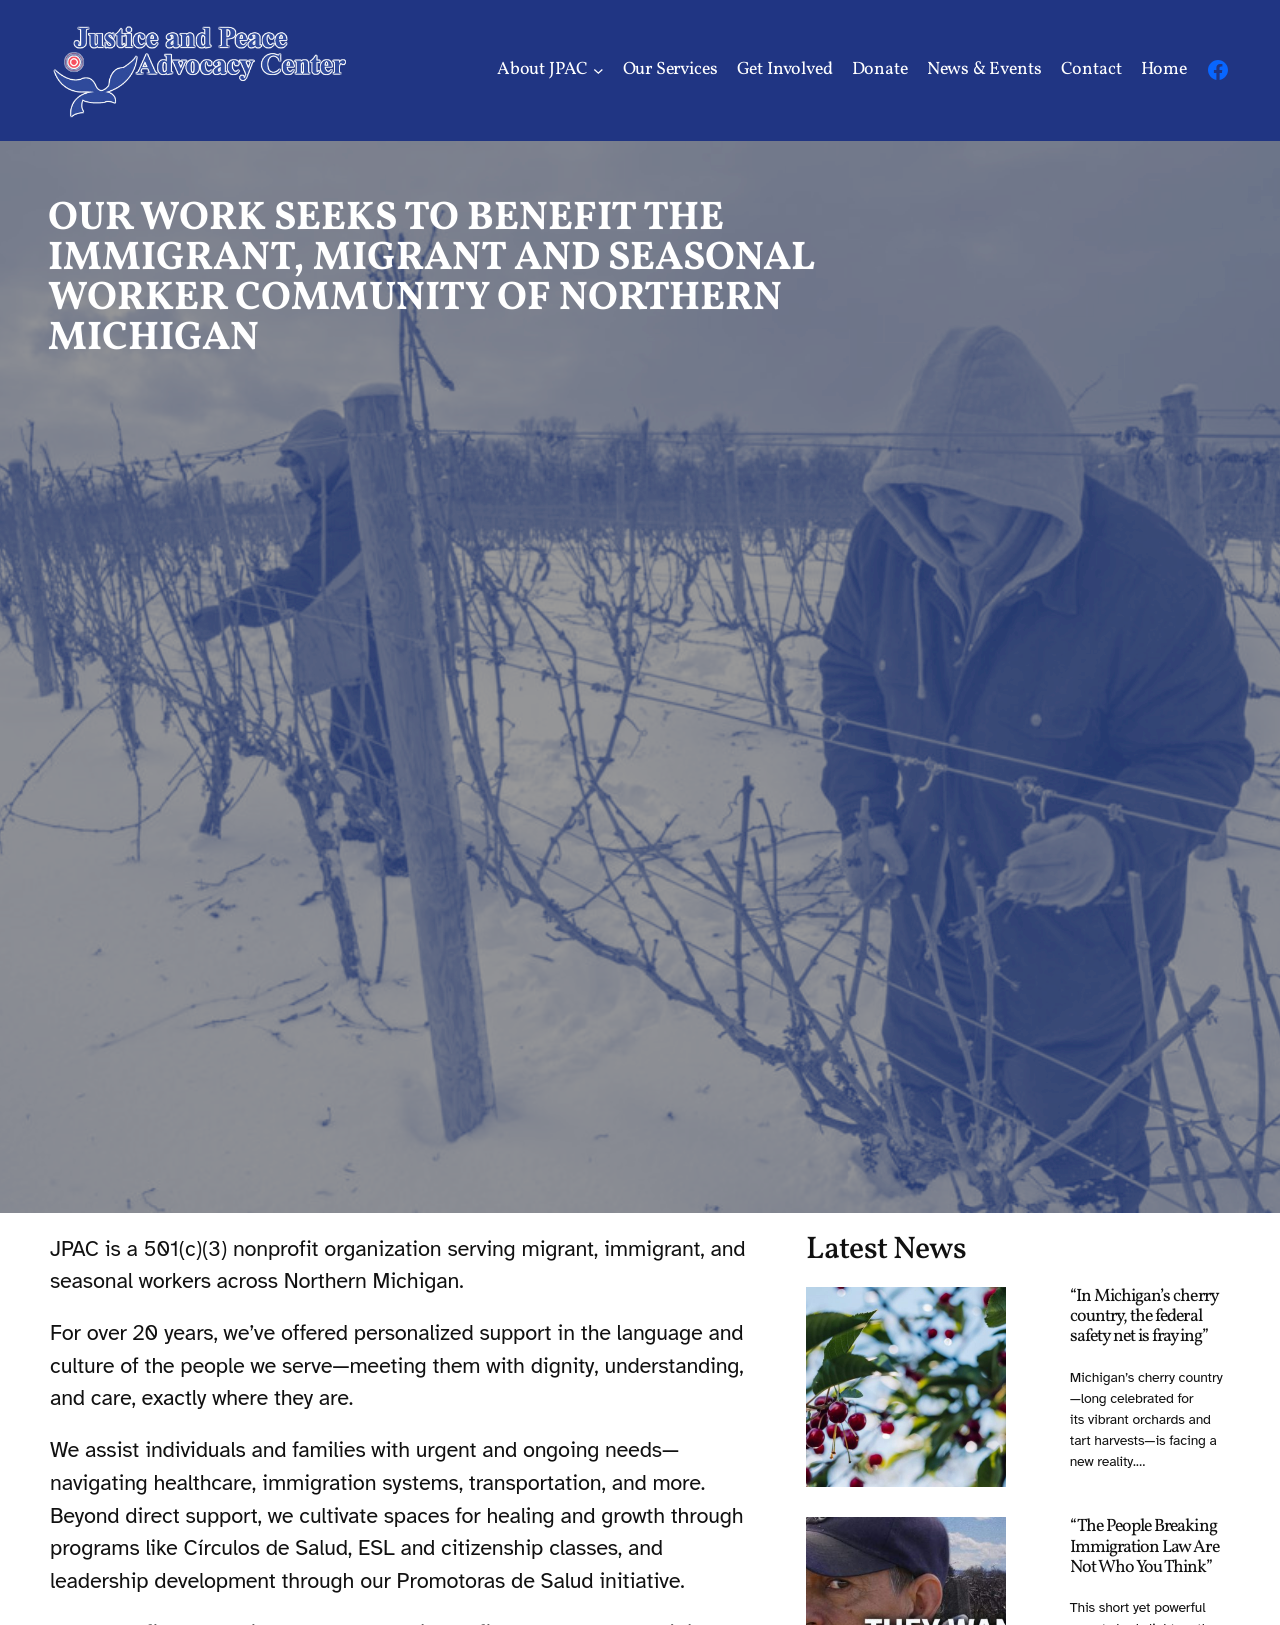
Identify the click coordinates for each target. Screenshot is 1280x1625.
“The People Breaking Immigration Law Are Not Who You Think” (1144, 1547)
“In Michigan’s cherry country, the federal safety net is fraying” (1144, 1317)
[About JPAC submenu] (598, 70)
